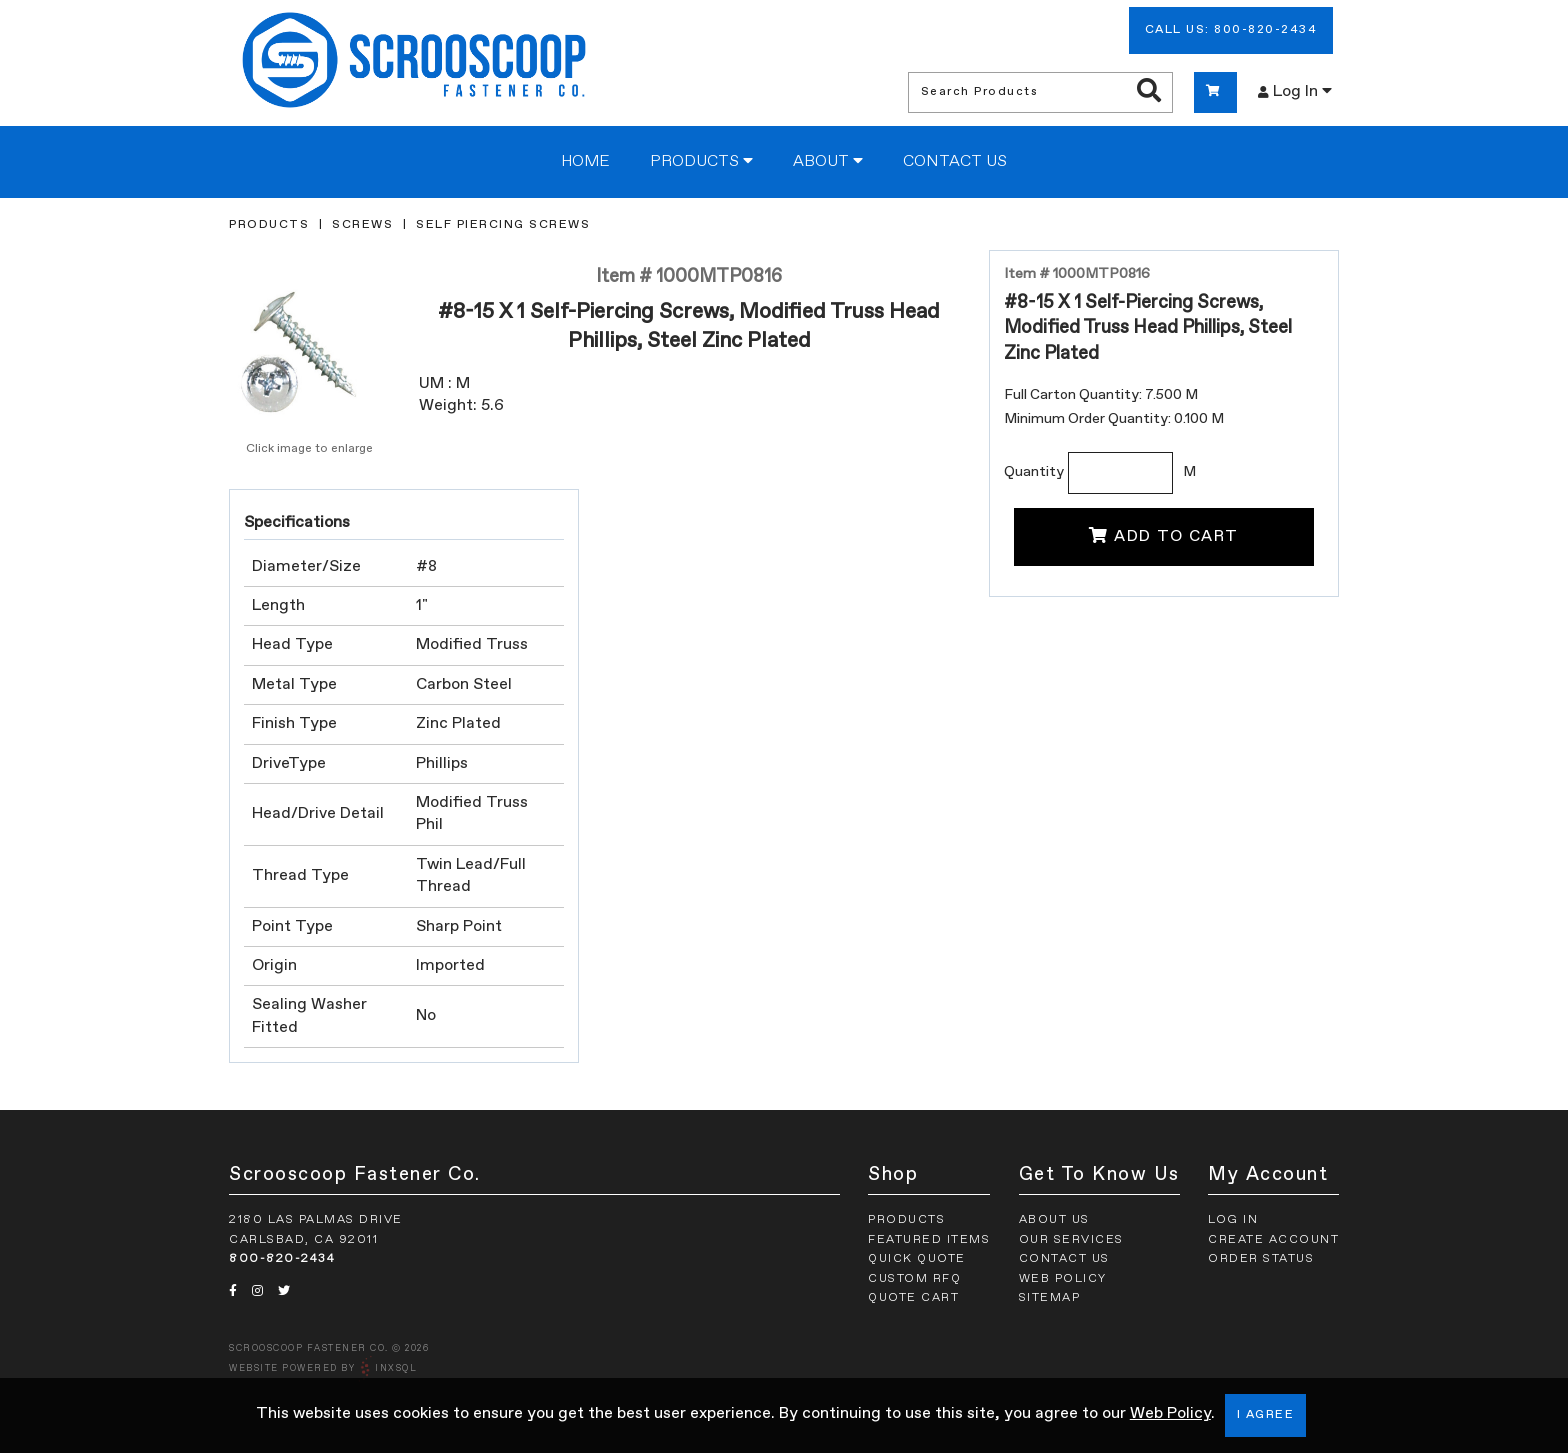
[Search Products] (1149, 92)
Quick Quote (917, 1259)
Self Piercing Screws (503, 225)
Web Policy (1170, 1414)
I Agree (1266, 1415)
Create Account (1273, 1240)
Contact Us (955, 162)
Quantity (1034, 472)
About (828, 161)
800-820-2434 (282, 1259)
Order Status (1261, 1259)
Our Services (1071, 1240)
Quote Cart (913, 1298)
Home (585, 162)
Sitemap (1050, 1298)
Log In (1295, 91)
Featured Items (929, 1240)
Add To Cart (1164, 536)
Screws (362, 225)
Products (701, 161)
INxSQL (396, 1368)
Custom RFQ (914, 1279)
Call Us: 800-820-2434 (1231, 30)
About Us (1054, 1220)
